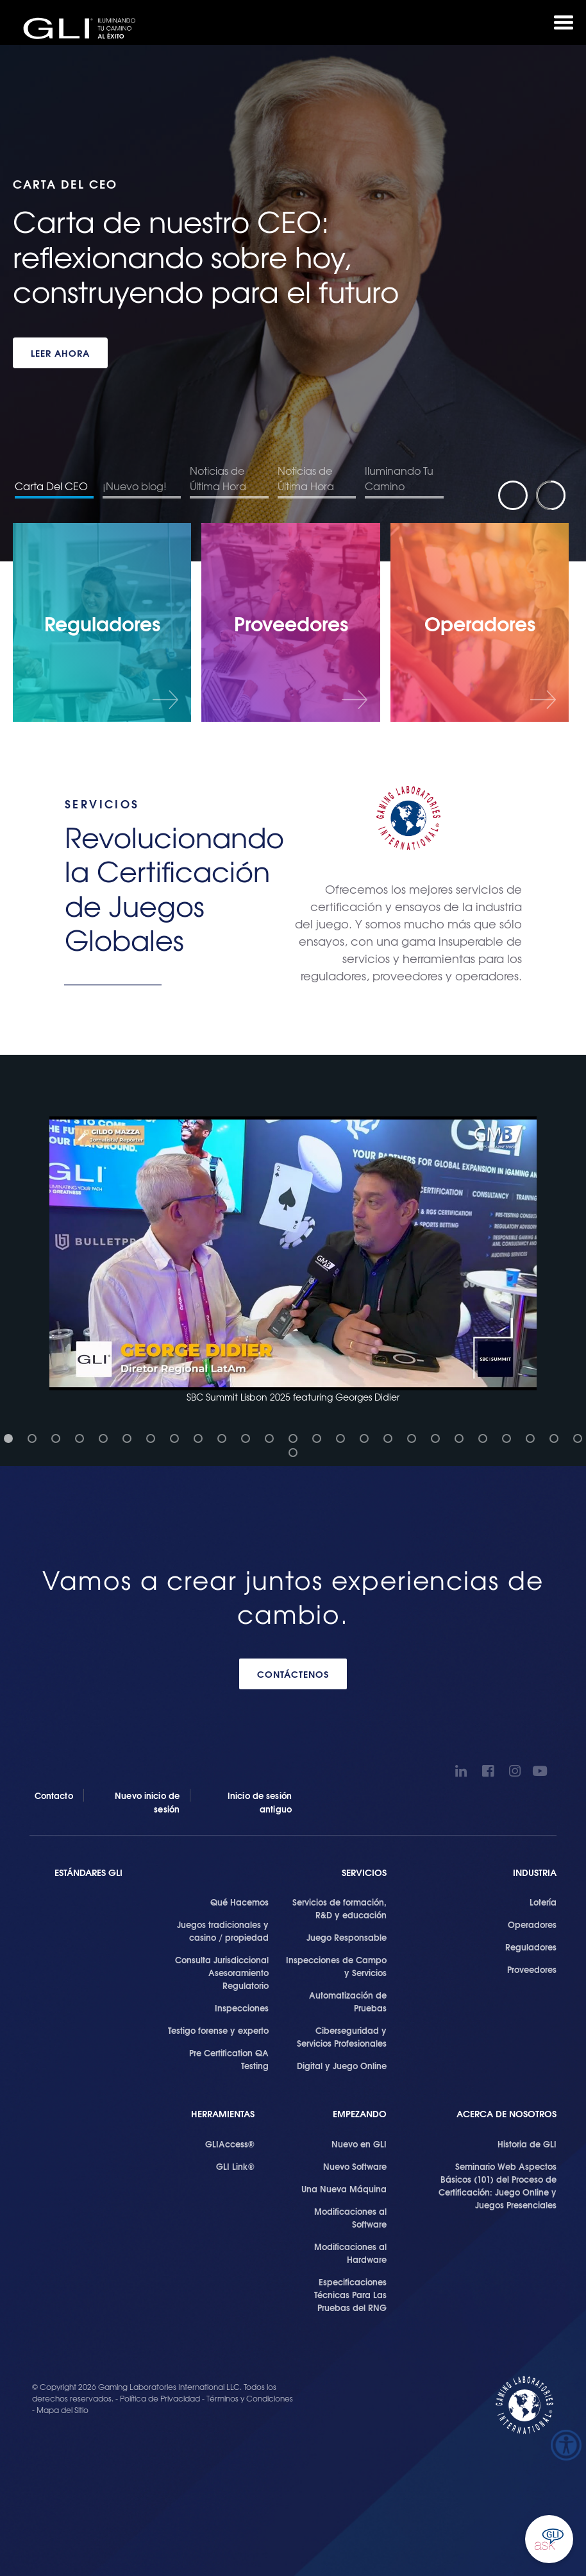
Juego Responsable (346, 1937)
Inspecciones (242, 2007)
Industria (535, 1872)
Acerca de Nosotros (506, 2113)
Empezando (360, 2113)
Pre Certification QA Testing (229, 2059)
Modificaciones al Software (350, 2217)
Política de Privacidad (161, 2398)
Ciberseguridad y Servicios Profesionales (342, 2036)
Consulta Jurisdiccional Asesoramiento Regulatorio (222, 1972)
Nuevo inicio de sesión (147, 1802)
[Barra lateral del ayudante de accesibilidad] (566, 2445)
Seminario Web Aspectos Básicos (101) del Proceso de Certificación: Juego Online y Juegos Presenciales (498, 2185)
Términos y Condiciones (249, 2398)
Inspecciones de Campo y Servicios (336, 1966)
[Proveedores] (290, 622)
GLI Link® (235, 2166)
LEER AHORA (60, 353)
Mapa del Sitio (62, 2410)
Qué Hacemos (239, 1901)
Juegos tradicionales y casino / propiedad (223, 1930)
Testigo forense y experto (218, 2030)
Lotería (543, 1901)
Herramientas (223, 2113)
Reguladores (531, 1946)
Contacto (54, 1795)
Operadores (532, 1924)
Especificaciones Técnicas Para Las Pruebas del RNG (350, 2294)
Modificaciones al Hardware (350, 2252)
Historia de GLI (527, 2143)
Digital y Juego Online (342, 2065)
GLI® (83, 28)
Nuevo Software (355, 2166)
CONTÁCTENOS (292, 1674)
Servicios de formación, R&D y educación (339, 1908)
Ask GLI (549, 2539)
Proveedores (532, 1969)
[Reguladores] (102, 622)
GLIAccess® (230, 2143)
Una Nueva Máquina (344, 2188)
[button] (293, 1260)
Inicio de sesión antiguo (260, 1802)
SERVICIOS (364, 1872)
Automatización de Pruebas (348, 2001)
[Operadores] (479, 622)
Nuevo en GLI (359, 2143)
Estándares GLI (88, 1872)
